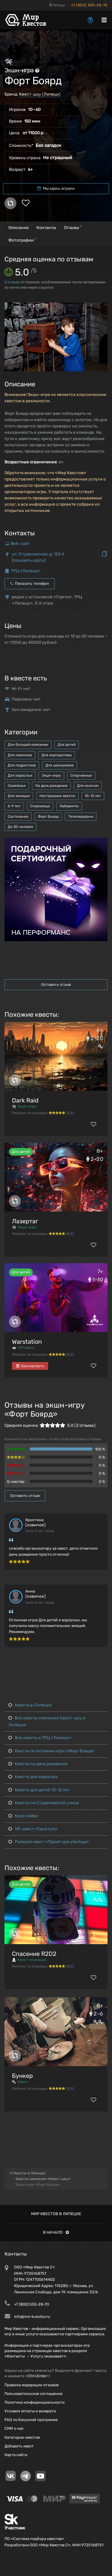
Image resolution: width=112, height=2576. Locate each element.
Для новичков (20, 755)
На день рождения (51, 786)
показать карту (28, 560)
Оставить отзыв (56, 984)
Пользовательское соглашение (33, 2393)
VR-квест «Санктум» (33, 1828)
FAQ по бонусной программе (31, 2419)
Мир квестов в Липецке (56, 2214)
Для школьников (59, 765)
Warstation (27, 1341)
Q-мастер (15, 1481)
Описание (18, 227)
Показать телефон (29, 583)
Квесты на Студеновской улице (43, 1802)
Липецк (57, 5)
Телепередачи (80, 816)
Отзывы (73, 227)
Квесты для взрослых (33, 1776)
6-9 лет (14, 806)
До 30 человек (20, 827)
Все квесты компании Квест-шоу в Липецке (46, 1721)
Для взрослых (20, 775)
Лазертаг (25, 1221)
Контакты (46, 227)
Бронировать (30, 1366)
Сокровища (40, 806)
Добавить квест (19, 2446)
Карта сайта (15, 2455)
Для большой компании (28, 744)
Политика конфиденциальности (34, 2402)
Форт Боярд (48, 816)
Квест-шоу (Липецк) (40, 94)
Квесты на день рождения (37, 1763)
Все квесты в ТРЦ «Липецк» (40, 1737)
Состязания (18, 816)
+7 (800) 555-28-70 (89, 5)
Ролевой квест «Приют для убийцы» (48, 1841)
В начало (56, 2232)
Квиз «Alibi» (23, 1816)
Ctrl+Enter (37, 2376)
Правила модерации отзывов (31, 2385)
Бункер (22, 2075)
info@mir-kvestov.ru (32, 2316)
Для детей (67, 744)
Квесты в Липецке (30, 1705)
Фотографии (22, 239)
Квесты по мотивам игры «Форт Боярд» (51, 1751)
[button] (102, 307)
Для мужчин (88, 786)
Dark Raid (25, 1100)
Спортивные (81, 775)
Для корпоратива (57, 755)
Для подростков (22, 765)
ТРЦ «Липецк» (26, 570)
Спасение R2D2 (34, 1953)
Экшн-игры (51, 775)
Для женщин (19, 796)
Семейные (17, 786)
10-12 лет (93, 796)
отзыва (12, 282)
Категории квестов (22, 2437)
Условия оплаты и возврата (30, 2411)
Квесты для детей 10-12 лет (39, 1789)
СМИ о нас (14, 2428)
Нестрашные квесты (57, 796)
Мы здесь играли (56, 188)
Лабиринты (69, 806)
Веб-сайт (20, 543)
